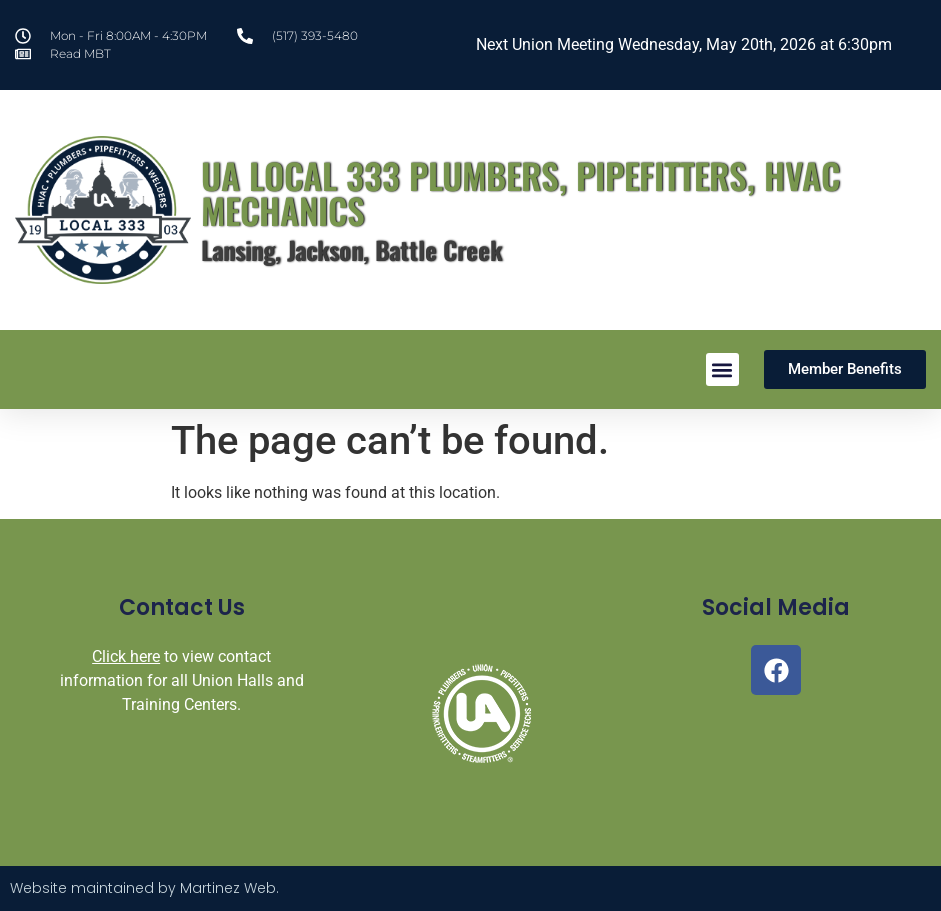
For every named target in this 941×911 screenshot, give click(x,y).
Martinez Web (228, 888)
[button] (722, 369)
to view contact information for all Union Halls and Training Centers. (182, 680)
